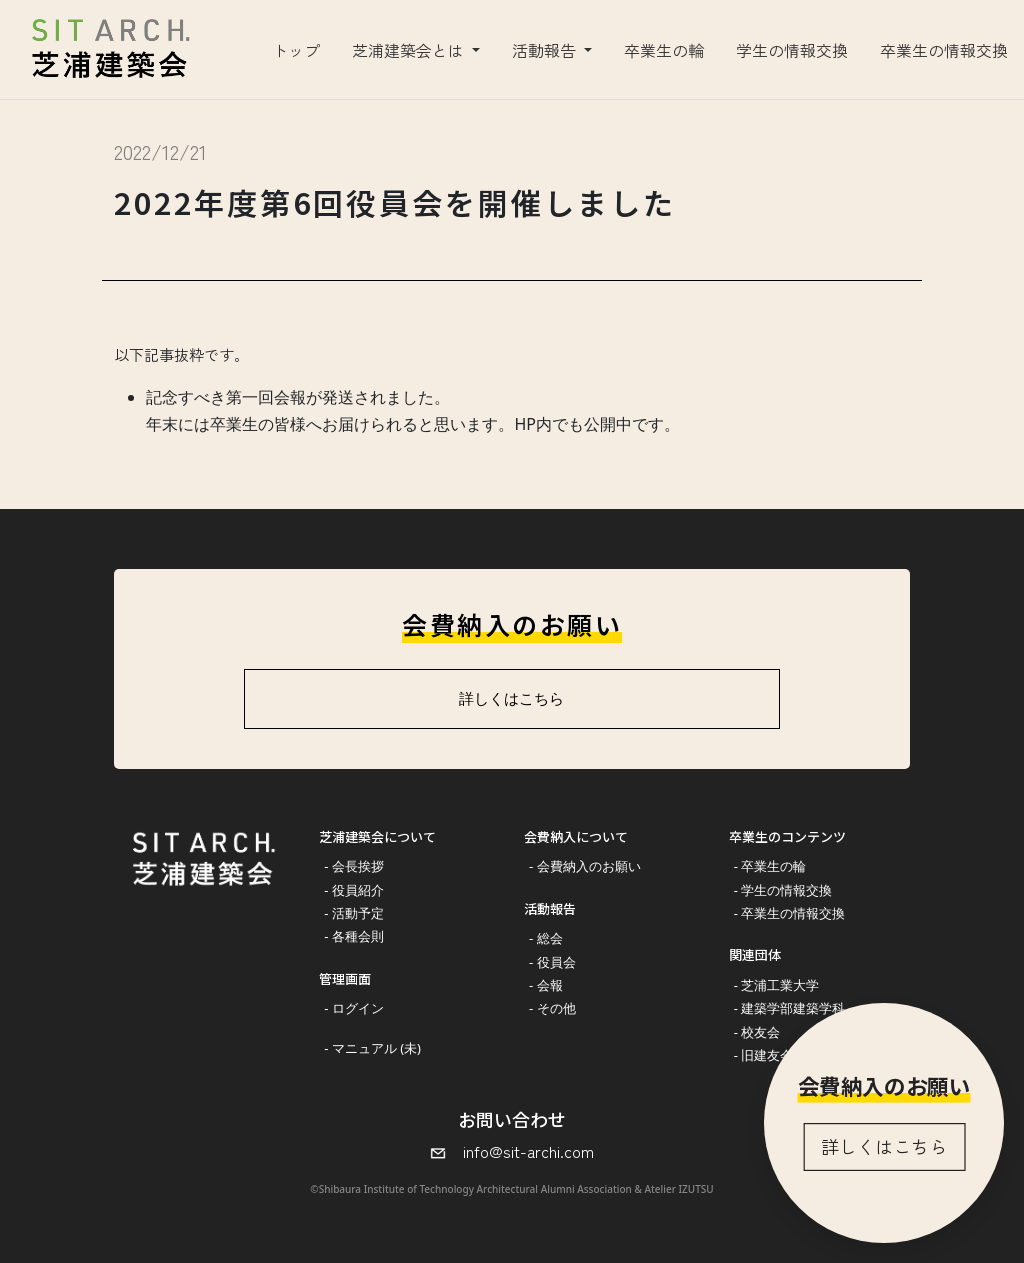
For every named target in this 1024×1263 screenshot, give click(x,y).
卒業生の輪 (664, 50)
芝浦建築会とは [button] (410, 50)
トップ (296, 50)
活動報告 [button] (546, 50)
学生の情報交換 (792, 50)
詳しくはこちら (884, 1146)
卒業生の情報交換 (944, 50)
